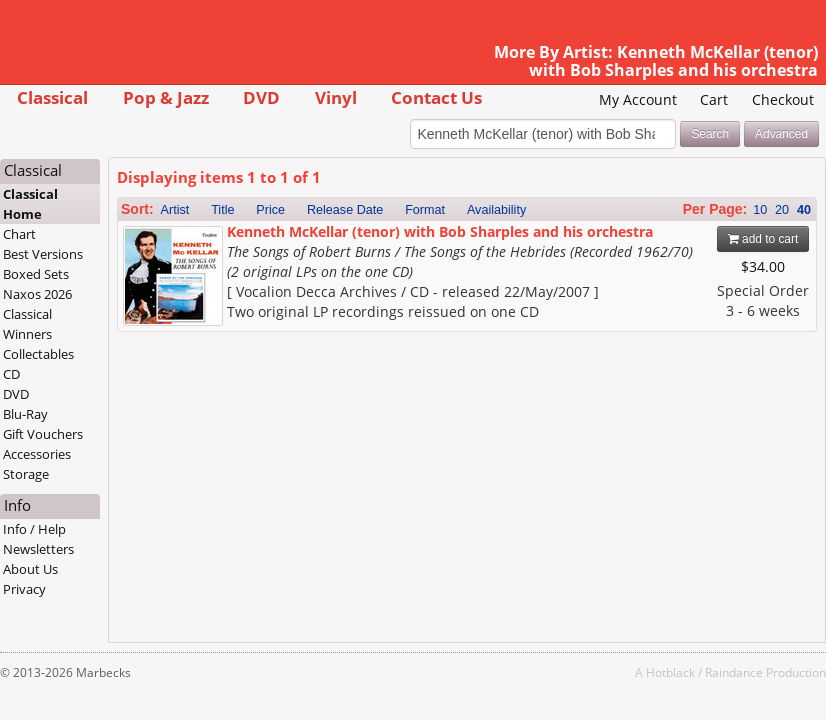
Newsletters (38, 549)
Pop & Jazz (166, 97)
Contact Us (436, 97)
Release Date (345, 210)
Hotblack (670, 672)
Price (270, 210)
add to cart (763, 239)
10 (760, 210)
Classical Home (30, 204)
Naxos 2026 (37, 294)
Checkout (783, 99)
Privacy (24, 589)
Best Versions (43, 254)
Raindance (734, 672)
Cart (714, 99)
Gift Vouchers (43, 434)
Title (222, 210)
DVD (261, 97)
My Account (638, 99)
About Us (30, 569)
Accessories (37, 454)
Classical (52, 97)
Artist (175, 210)
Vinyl (336, 97)
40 (804, 210)
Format (425, 210)
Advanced (781, 134)
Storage (26, 474)
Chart (19, 234)
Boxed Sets (36, 274)
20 (782, 210)
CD (11, 374)
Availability (496, 210)
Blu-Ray (25, 414)
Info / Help (34, 529)
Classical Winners (27, 324)
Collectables (38, 354)
